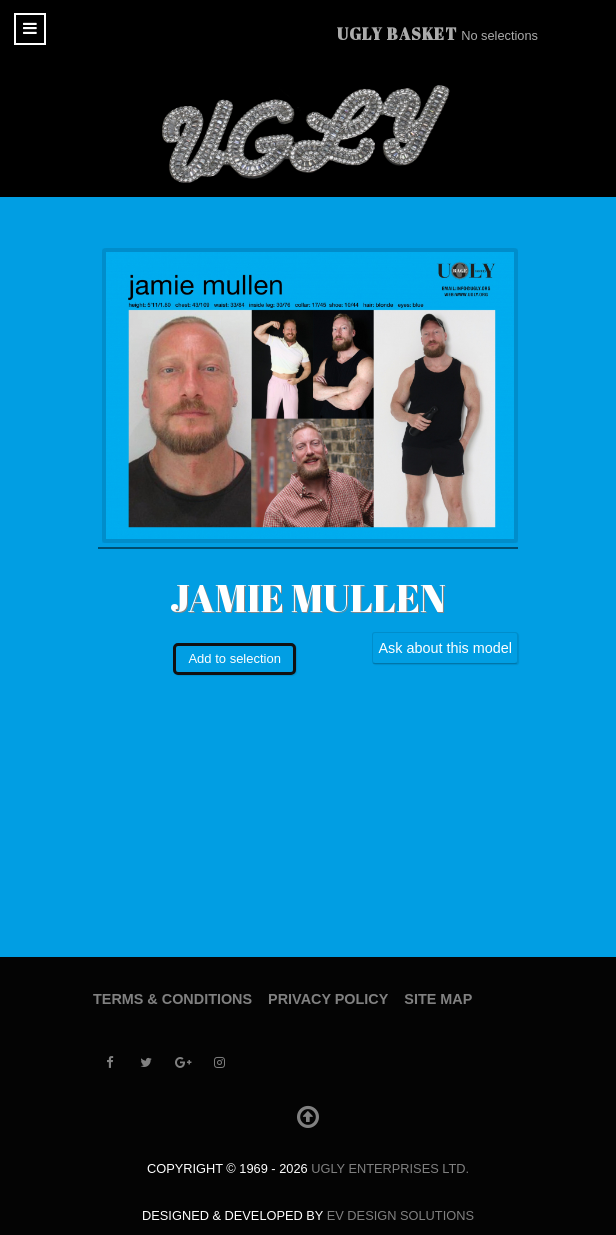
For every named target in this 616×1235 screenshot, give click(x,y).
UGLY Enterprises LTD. (390, 1168)
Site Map (438, 999)
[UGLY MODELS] (308, 134)
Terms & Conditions (172, 999)
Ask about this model (445, 648)
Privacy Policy (328, 999)
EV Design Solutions (400, 1215)
